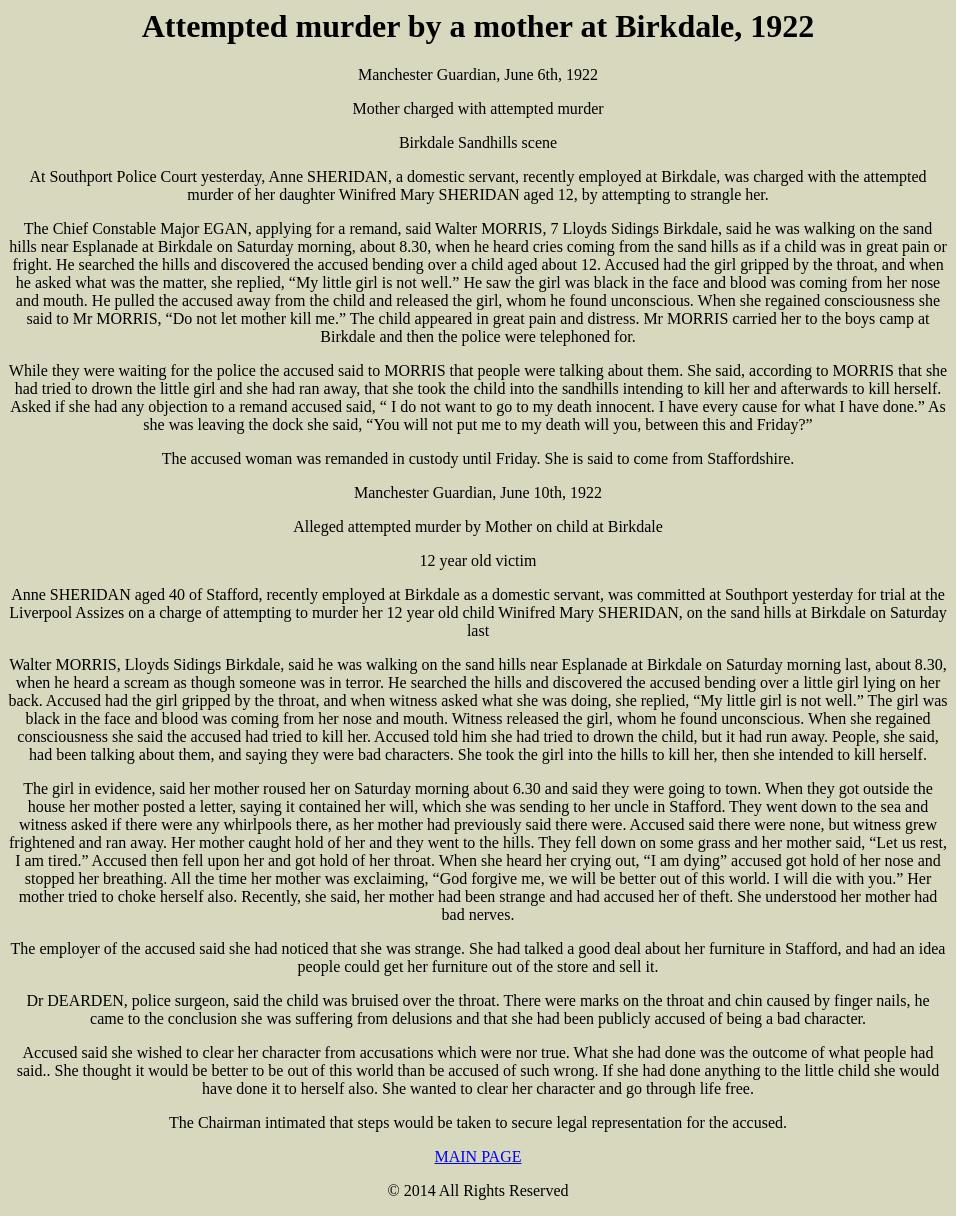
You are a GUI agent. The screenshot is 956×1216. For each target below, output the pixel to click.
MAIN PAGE (478, 1156)
